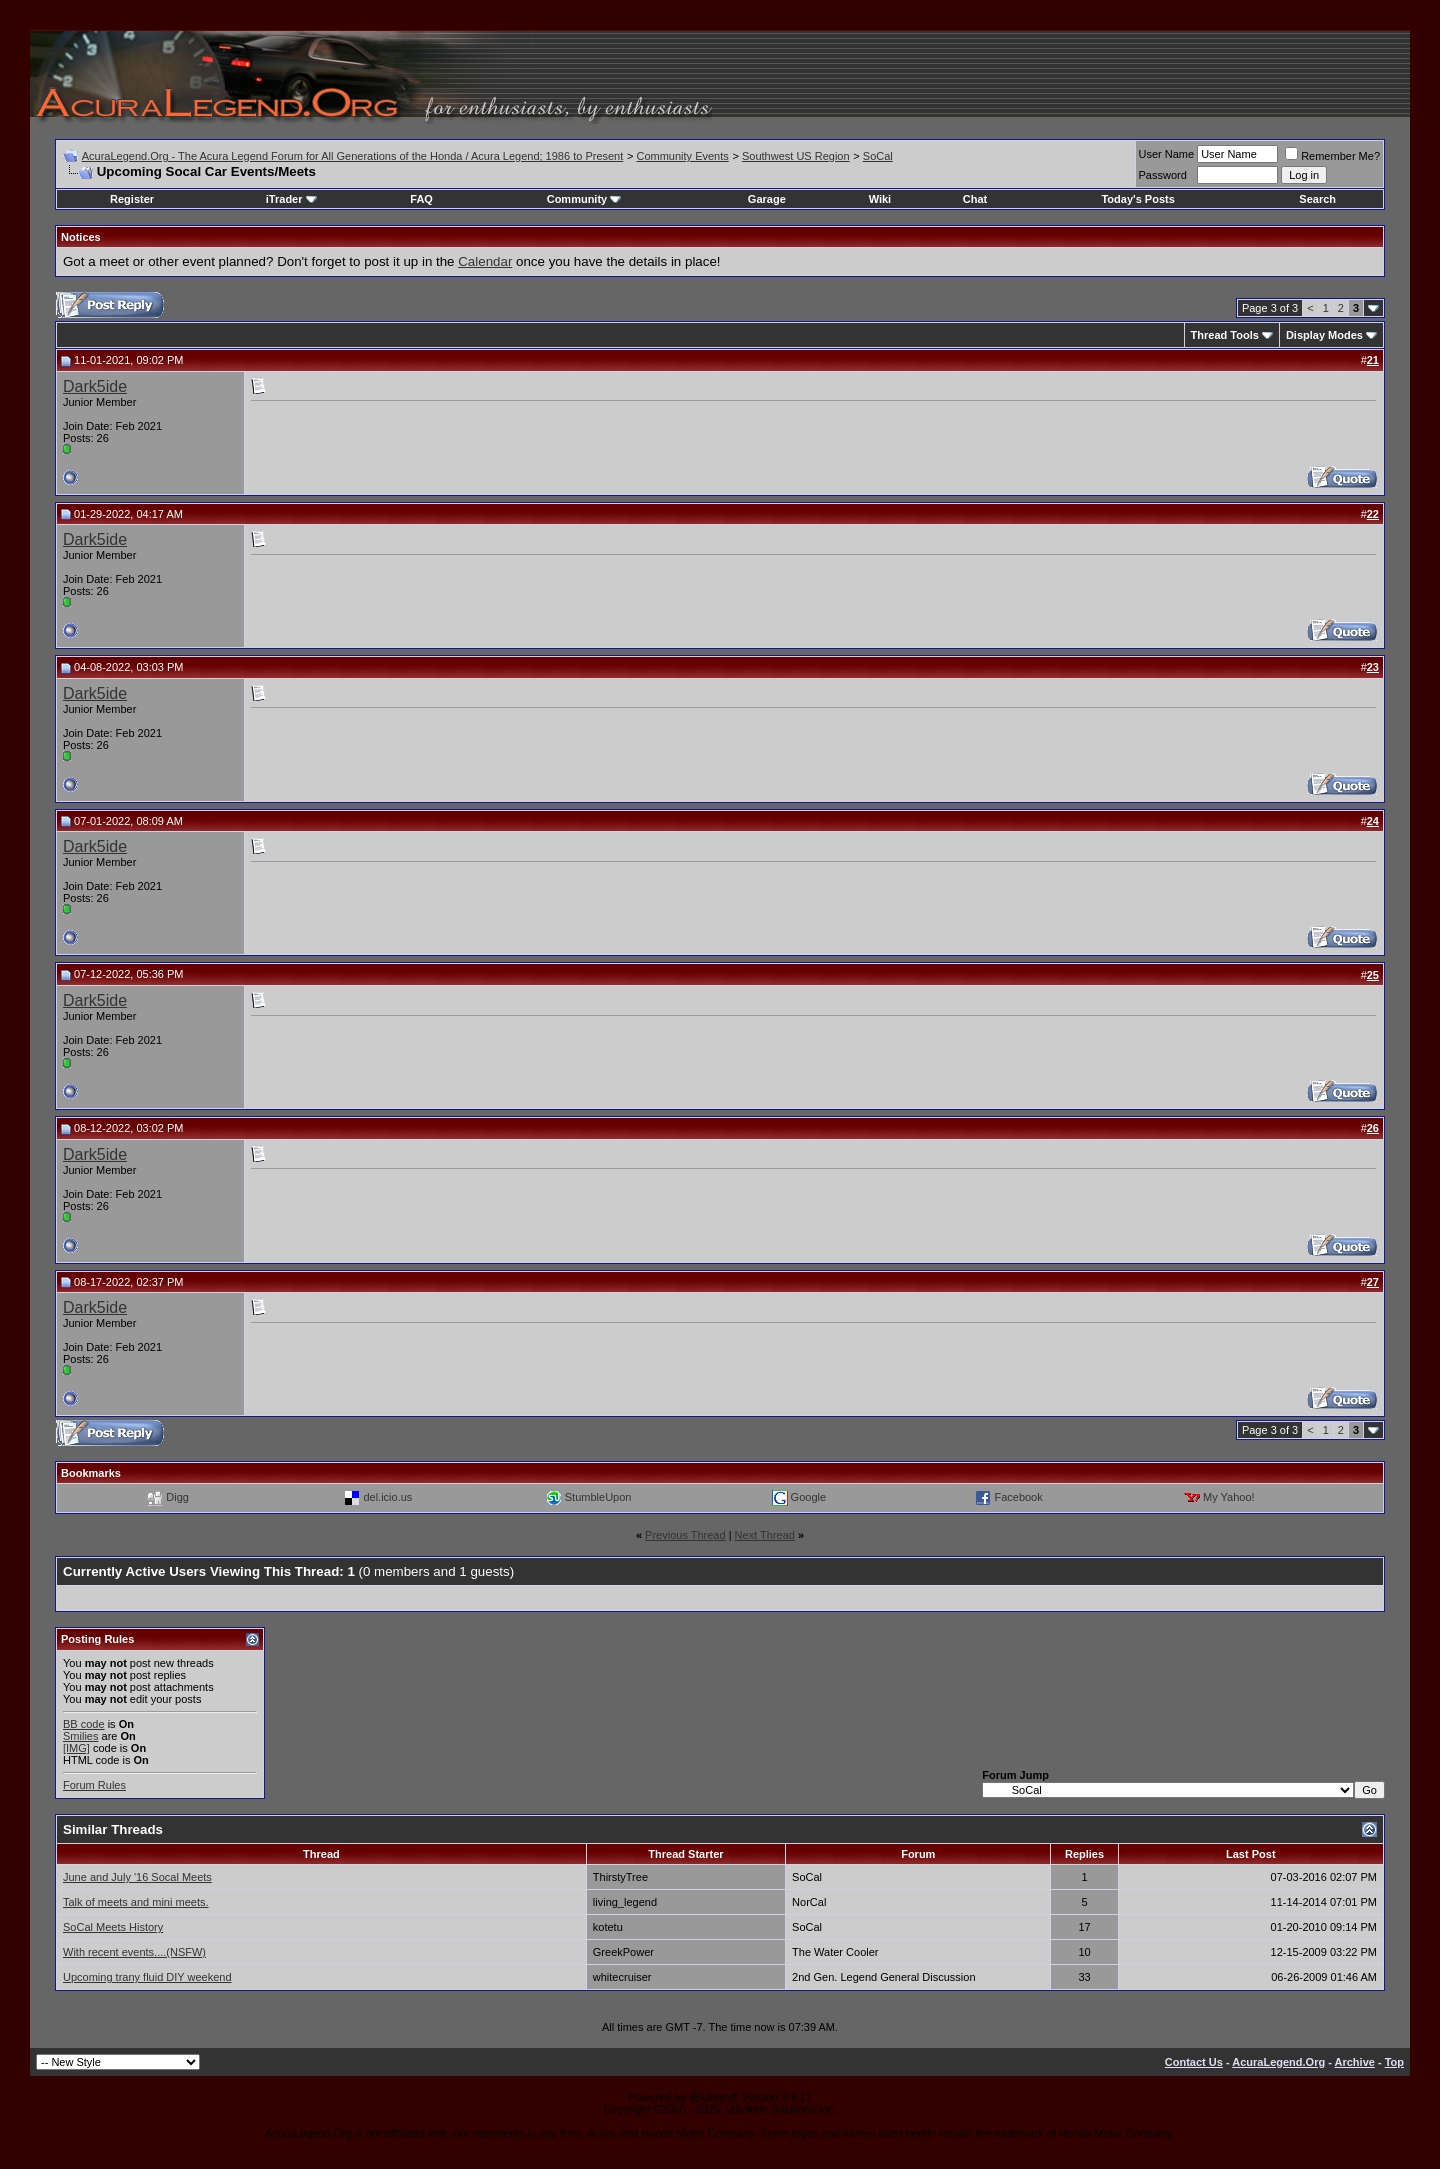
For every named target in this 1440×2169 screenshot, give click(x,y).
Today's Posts (1137, 199)
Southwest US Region (796, 156)
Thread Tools (1225, 335)
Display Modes (1324, 335)
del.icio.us (387, 1497)
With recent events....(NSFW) (134, 1952)
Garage (767, 199)
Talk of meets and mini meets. (136, 1902)
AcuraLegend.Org (1278, 2062)
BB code (84, 1724)
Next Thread (765, 1535)
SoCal (878, 156)
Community (584, 199)
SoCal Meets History (113, 1927)
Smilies (80, 1736)
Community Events (682, 156)
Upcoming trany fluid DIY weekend (147, 1977)
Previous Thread (685, 1535)
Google (808, 1497)
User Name (1167, 154)
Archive (1355, 2062)
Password (1163, 175)
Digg (177, 1497)
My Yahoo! (1229, 1497)
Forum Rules (94, 1785)
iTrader (291, 199)
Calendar (485, 261)
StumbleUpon (598, 1497)
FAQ (421, 199)
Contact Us (1194, 2062)
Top (1394, 2062)
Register (132, 199)
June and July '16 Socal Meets (137, 1877)
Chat (975, 199)
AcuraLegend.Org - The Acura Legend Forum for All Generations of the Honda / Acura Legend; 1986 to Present (353, 156)
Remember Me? (1332, 156)
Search (1317, 199)
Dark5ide (95, 386)
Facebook (1018, 1497)
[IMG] (76, 1748)
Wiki (880, 199)
